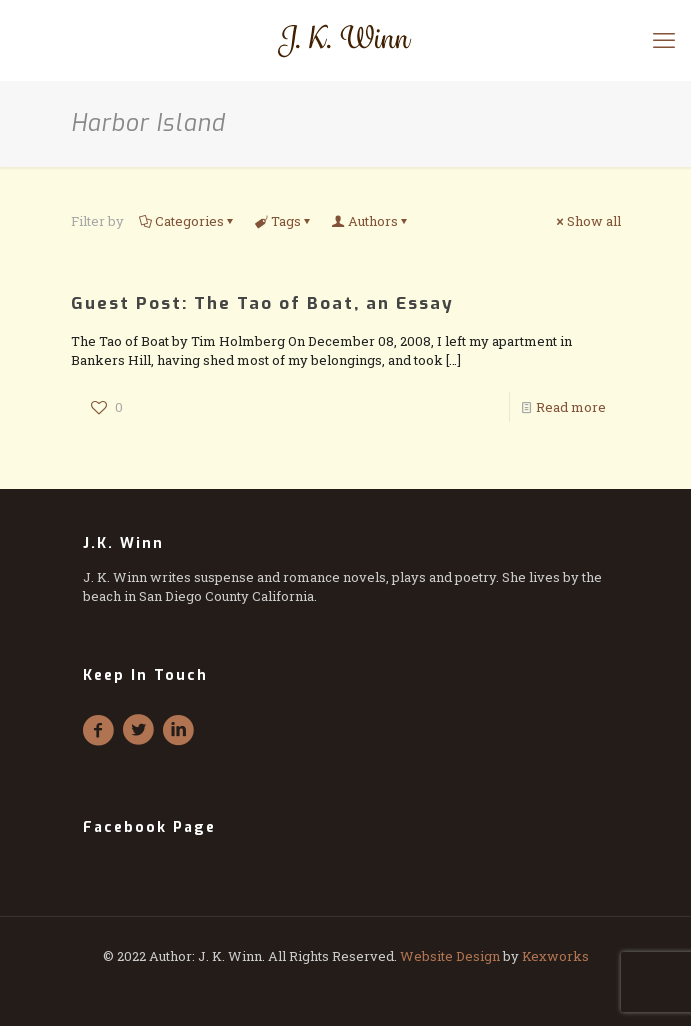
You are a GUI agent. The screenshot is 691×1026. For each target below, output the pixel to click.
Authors (371, 221)
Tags (284, 221)
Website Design (450, 956)
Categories (188, 221)
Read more (571, 407)
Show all (587, 221)
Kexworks (555, 956)
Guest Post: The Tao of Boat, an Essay (262, 303)
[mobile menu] (664, 40)
